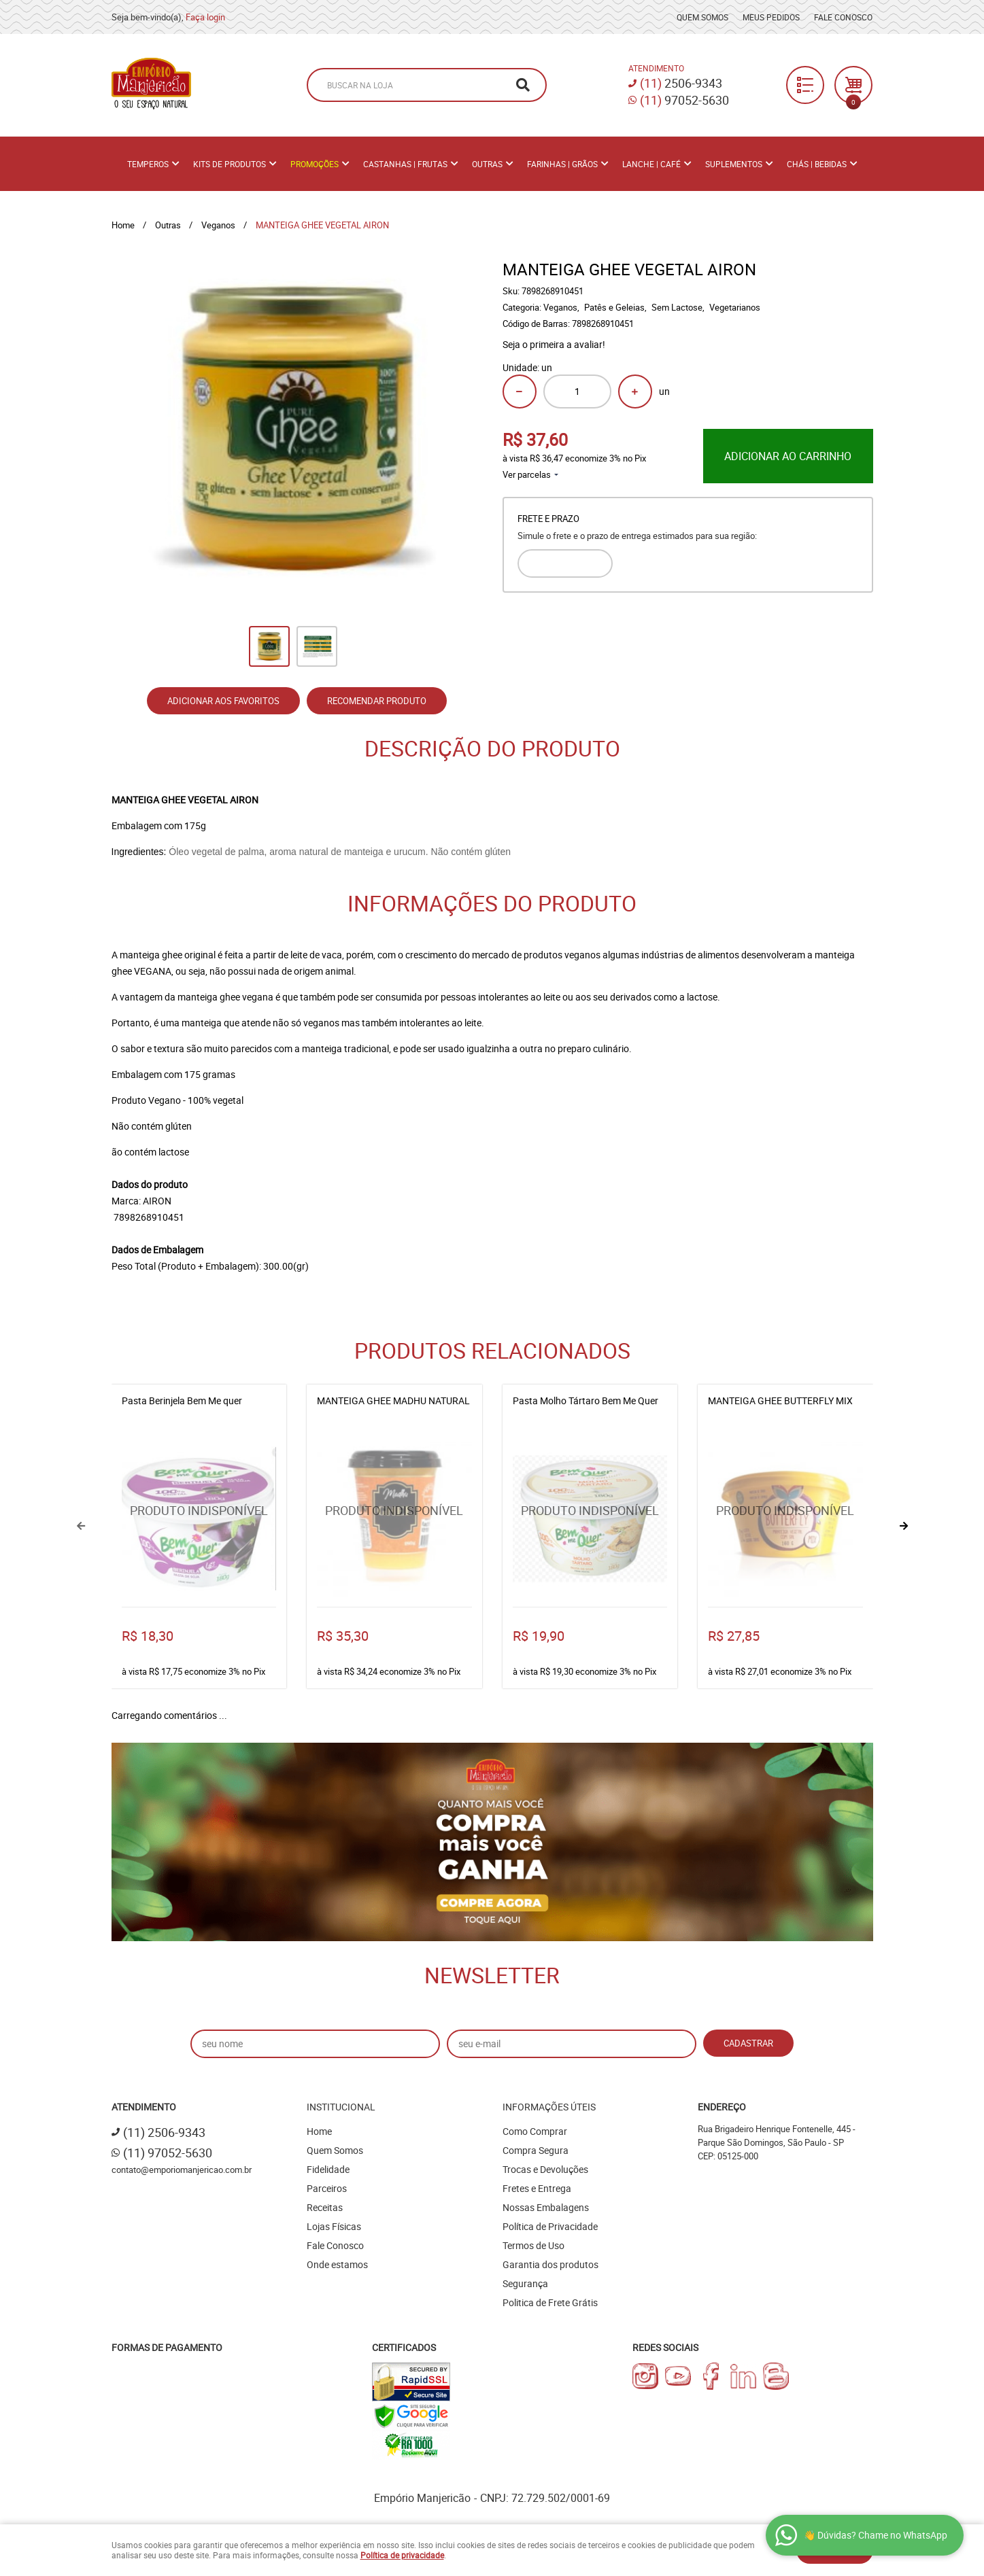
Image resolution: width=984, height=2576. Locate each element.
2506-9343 (681, 83)
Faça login (205, 17)
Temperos (148, 163)
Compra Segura (536, 2150)
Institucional (341, 2106)
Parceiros (327, 2188)
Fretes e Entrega (537, 2188)
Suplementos (733, 163)
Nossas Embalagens (546, 2207)
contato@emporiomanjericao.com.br (182, 2169)
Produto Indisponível (199, 1519)
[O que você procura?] (523, 85)
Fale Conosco (843, 17)
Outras (487, 163)
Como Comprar (535, 2131)
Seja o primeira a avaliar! (554, 344)
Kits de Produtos (229, 163)
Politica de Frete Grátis (550, 2302)
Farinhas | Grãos (562, 163)
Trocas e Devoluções (545, 2169)
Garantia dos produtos (550, 2264)
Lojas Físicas (334, 2226)
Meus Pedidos (771, 17)
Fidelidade (328, 2169)
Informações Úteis (549, 2106)
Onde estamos (337, 2264)
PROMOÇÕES (314, 163)
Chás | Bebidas (817, 163)
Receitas (325, 2207)
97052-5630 (684, 100)
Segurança (525, 2283)
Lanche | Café (651, 163)
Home (319, 2131)
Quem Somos (702, 17)
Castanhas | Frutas (405, 163)
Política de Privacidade (550, 2226)
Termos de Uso (533, 2245)
